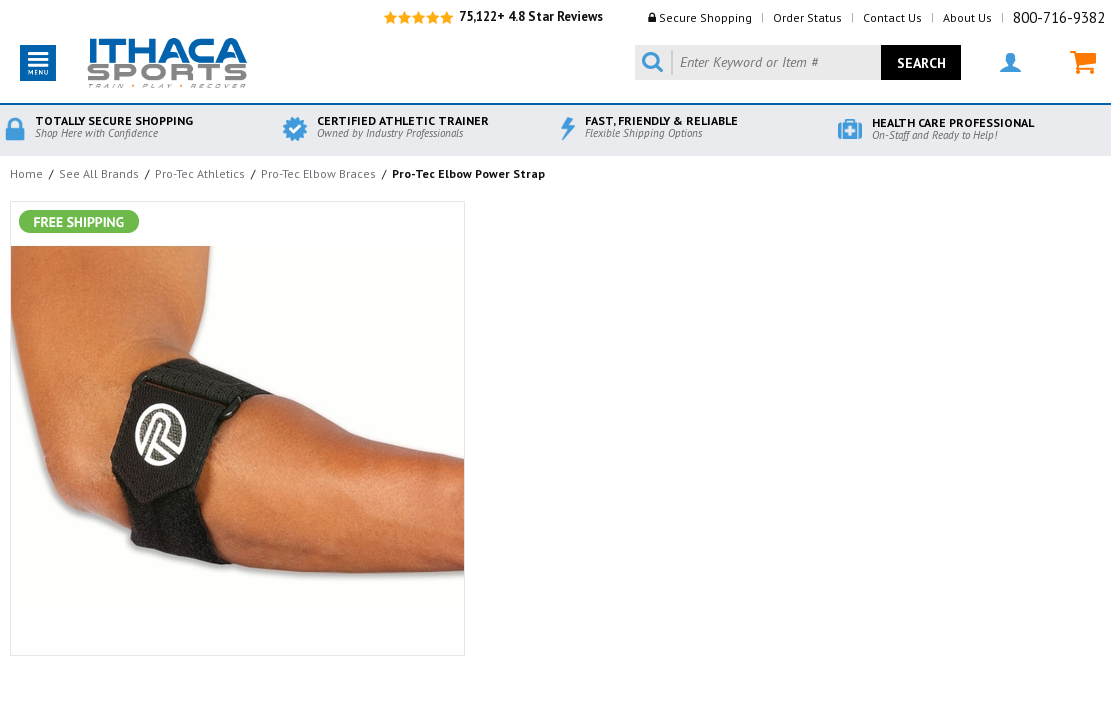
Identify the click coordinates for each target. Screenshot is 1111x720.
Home (26, 173)
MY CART (1083, 62)
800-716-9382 (1059, 17)
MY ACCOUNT (1010, 62)
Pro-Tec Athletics (200, 173)
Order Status (807, 17)
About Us (967, 17)
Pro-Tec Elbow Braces (318, 173)
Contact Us (892, 17)
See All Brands (99, 173)
